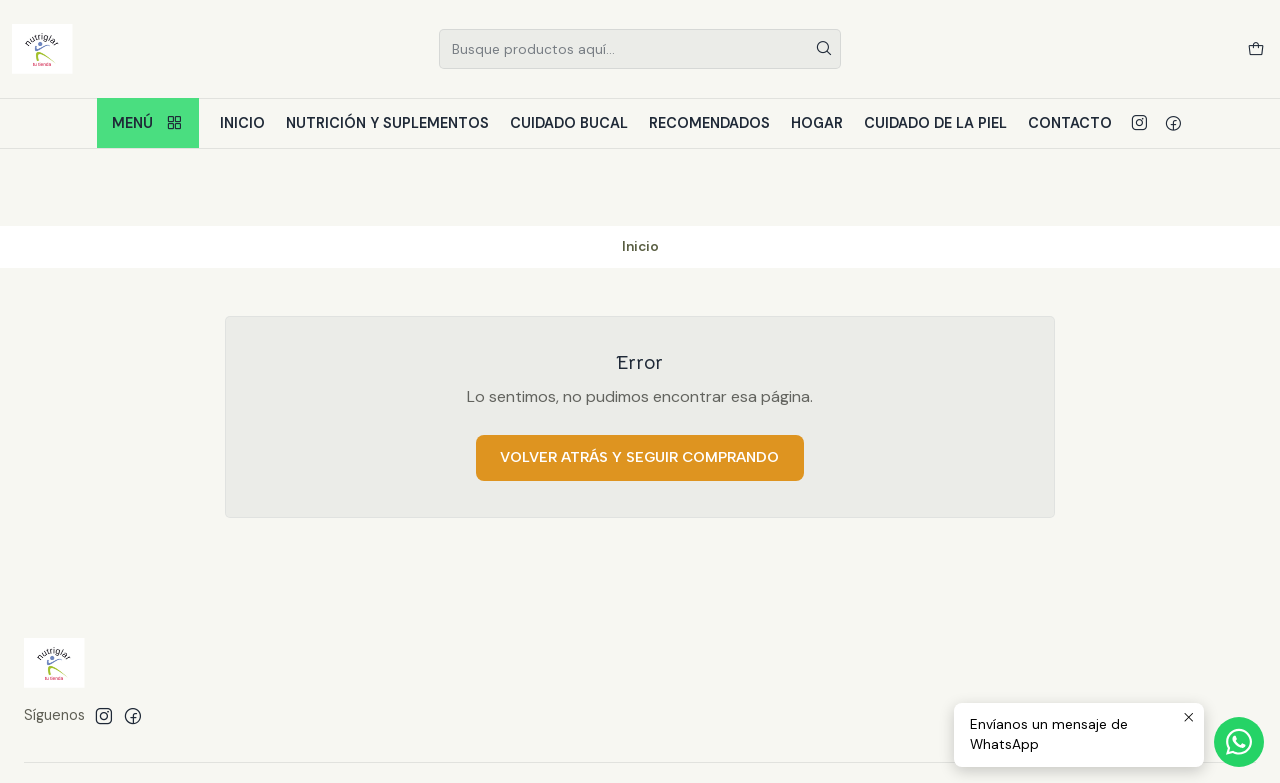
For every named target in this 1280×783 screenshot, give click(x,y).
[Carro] (1256, 49)
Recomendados (709, 123)
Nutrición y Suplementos (387, 123)
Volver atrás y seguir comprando (639, 380)
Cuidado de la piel (935, 123)
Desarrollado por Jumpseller (313, 743)
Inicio (242, 123)
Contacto (1070, 123)
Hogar (817, 123)
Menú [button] (148, 123)
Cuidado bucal (569, 123)
